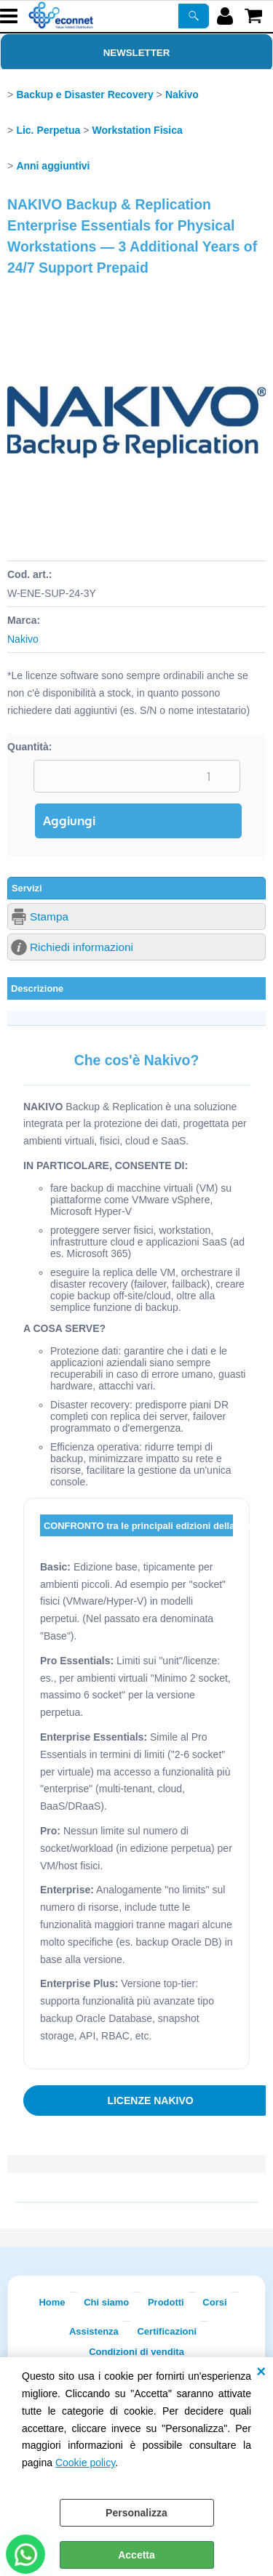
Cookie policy (85, 2462)
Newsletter (136, 52)
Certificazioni (167, 2331)
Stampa (49, 916)
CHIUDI (261, 2371)
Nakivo (23, 639)
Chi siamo (106, 2302)
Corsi (214, 2302)
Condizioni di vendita (136, 2351)
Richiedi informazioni (81, 947)
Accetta (136, 2555)
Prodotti (166, 2302)
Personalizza (136, 2513)
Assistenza (94, 2331)
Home (52, 2302)
